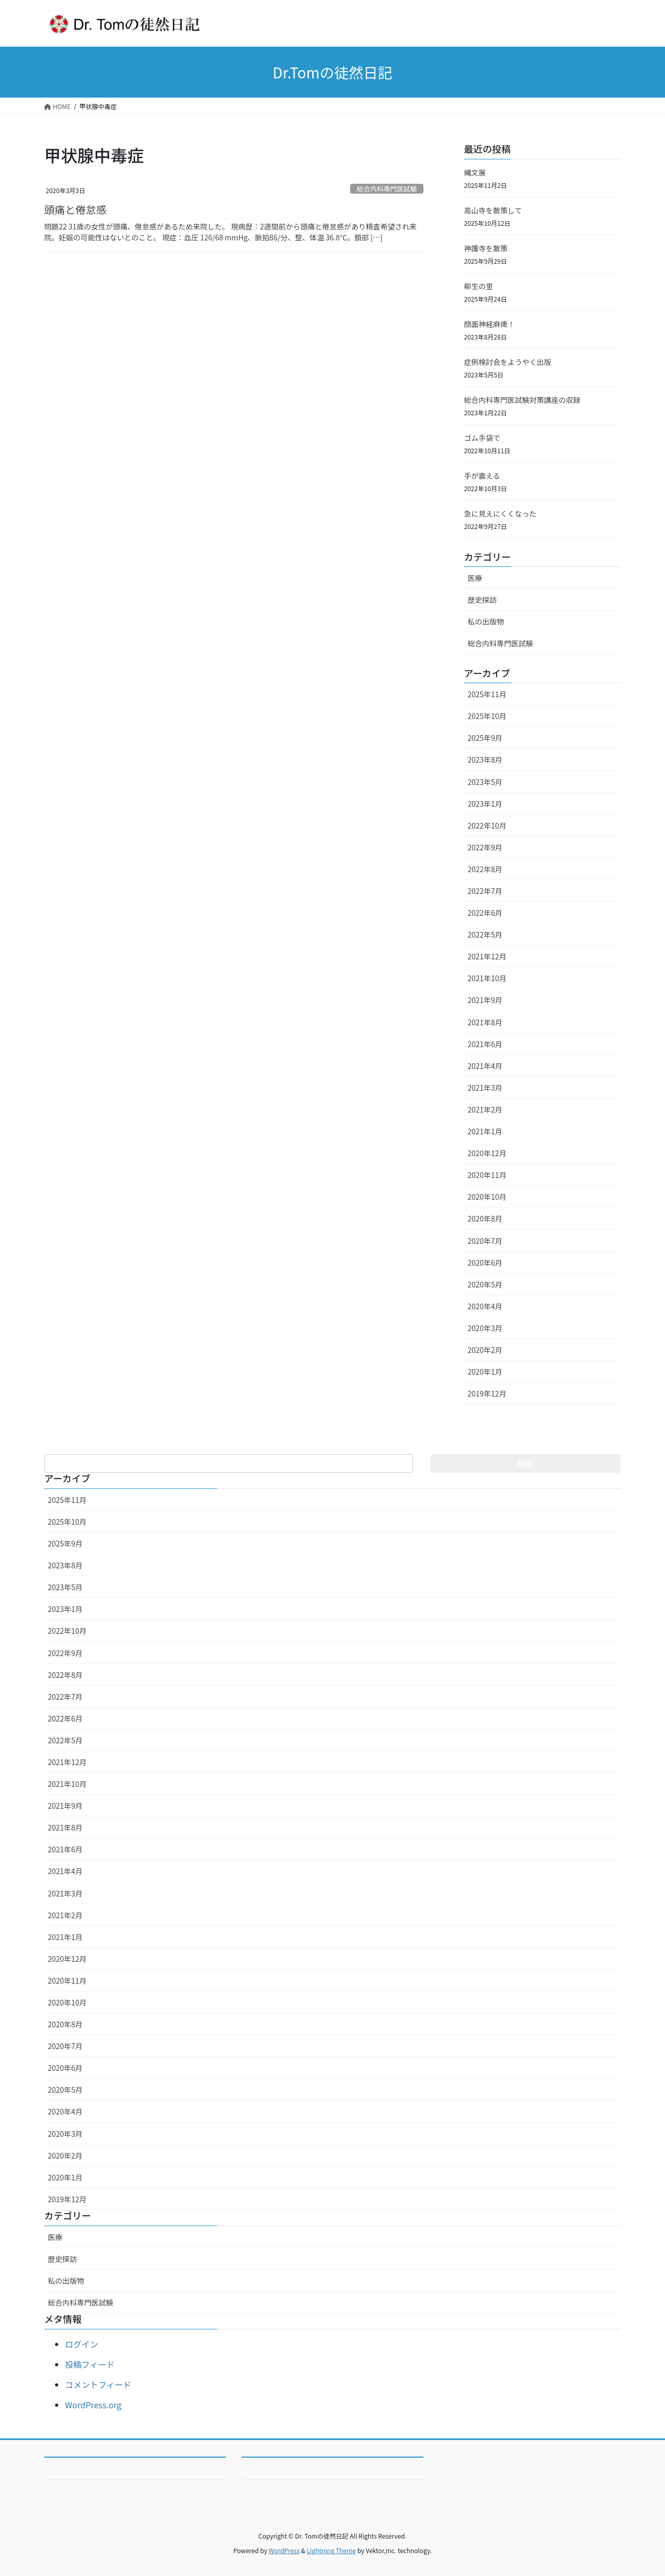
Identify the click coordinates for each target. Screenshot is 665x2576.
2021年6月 (485, 1044)
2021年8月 (485, 1022)
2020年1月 (485, 1371)
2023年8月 (485, 759)
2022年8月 (485, 869)
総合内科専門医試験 (387, 189)
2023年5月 (485, 782)
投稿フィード (90, 2364)
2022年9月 (485, 847)
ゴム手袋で (482, 437)
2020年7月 (485, 1241)
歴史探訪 (482, 599)
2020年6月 (485, 1262)
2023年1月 (485, 803)
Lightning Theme (331, 2550)
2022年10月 (487, 825)
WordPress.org (93, 2404)
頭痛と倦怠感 (75, 209)
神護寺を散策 (486, 248)
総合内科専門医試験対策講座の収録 (522, 400)
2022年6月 (485, 912)
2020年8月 (485, 1218)
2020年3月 (485, 1328)
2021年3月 (485, 1087)
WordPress (284, 2550)
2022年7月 (485, 891)
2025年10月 (487, 716)
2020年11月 (487, 1175)
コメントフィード (98, 2384)
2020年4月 (485, 1306)
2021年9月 (485, 1000)
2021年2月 (485, 1109)
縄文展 (475, 172)
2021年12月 (487, 956)
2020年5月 (485, 1284)
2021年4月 (485, 1066)
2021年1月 (485, 1131)
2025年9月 (485, 738)
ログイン (81, 2344)
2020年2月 (485, 1350)
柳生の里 (478, 286)
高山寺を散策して (493, 210)
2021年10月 (487, 978)
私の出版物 (486, 621)
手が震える (482, 475)
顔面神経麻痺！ (489, 324)
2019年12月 (487, 1393)
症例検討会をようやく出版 (507, 362)
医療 (475, 578)
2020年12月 (487, 1153)
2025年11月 (487, 694)
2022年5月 (485, 934)
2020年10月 (487, 1196)
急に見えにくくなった (500, 513)
